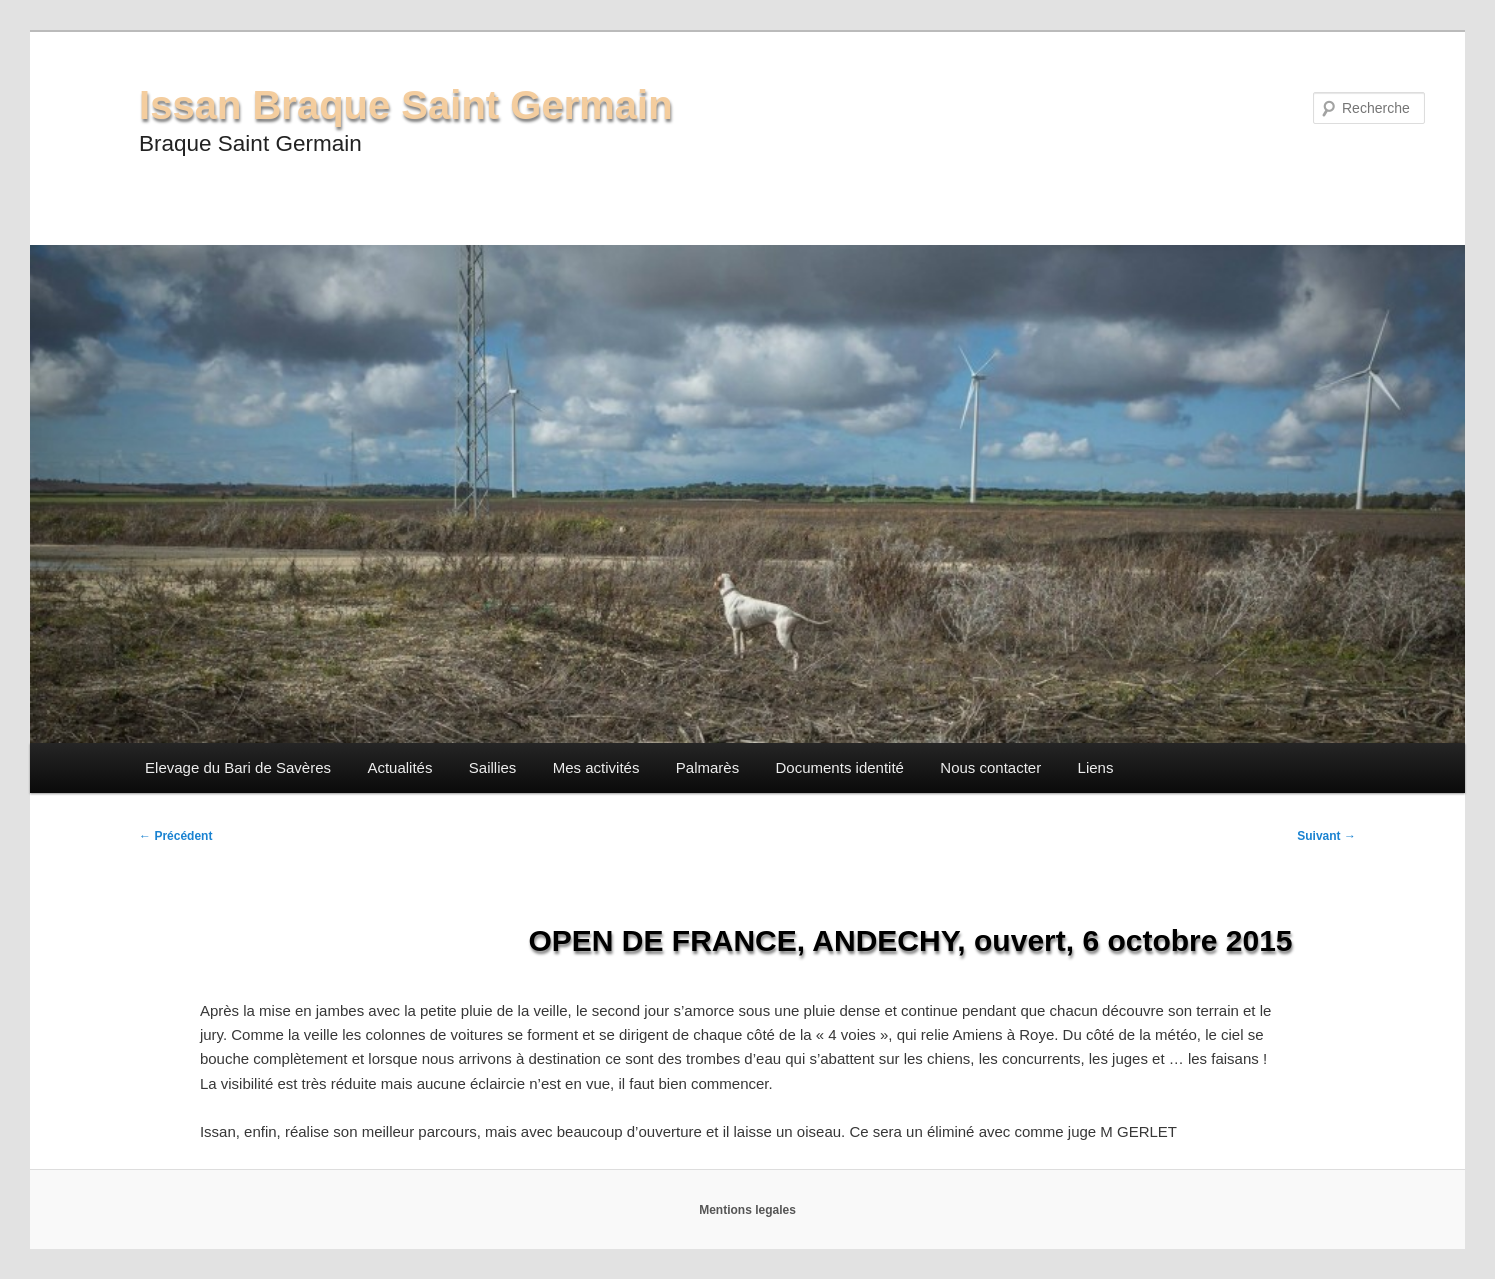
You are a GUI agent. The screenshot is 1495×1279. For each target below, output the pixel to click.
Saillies (493, 767)
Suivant (1326, 836)
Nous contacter (990, 767)
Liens (1096, 767)
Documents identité (840, 767)
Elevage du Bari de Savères (238, 767)
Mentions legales (747, 1210)
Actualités (399, 767)
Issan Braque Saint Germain (406, 105)
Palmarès (707, 767)
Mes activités (596, 767)
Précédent (175, 836)
